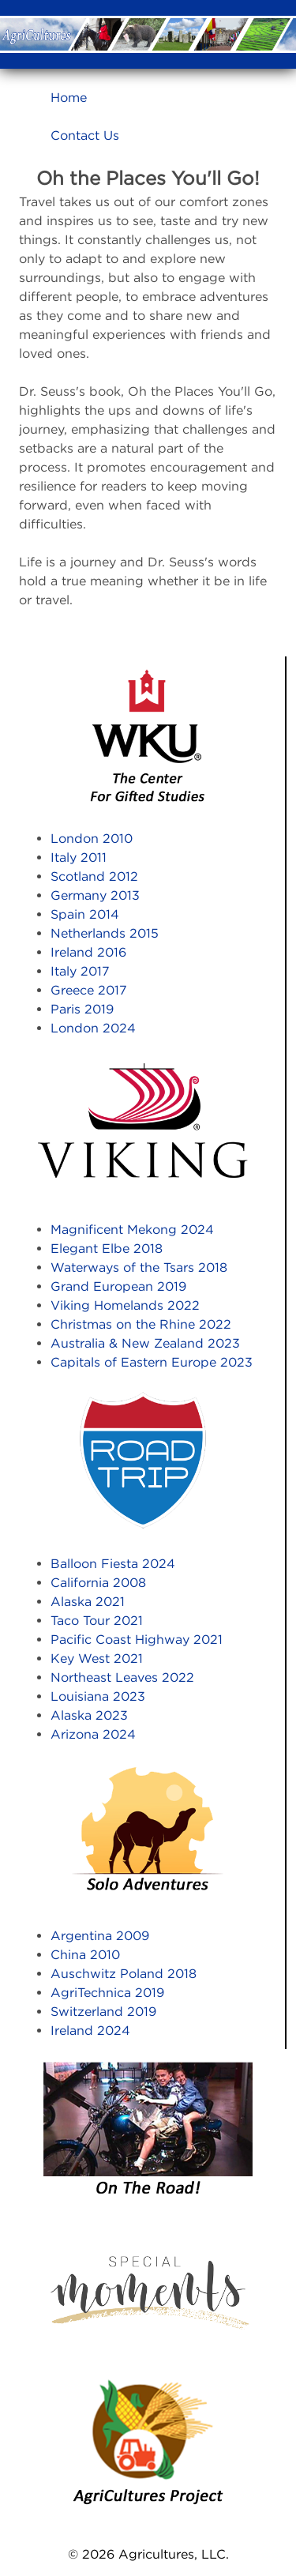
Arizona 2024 (93, 1734)
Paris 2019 (82, 1009)
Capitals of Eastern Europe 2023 (152, 1362)
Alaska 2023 (89, 1715)
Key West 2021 (97, 1658)
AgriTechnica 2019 (107, 1992)
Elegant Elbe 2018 (107, 1248)
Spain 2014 (85, 914)
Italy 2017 (80, 971)
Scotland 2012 (94, 876)
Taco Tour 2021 (97, 1620)
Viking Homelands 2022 (125, 1305)
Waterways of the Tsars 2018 (139, 1267)
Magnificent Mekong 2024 (132, 1229)
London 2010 (92, 838)
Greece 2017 (89, 990)
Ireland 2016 (88, 952)
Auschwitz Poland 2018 (124, 1973)
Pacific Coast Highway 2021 (137, 1639)
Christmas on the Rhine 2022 (141, 1324)
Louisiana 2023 (98, 1696)
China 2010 (85, 1954)
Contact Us (85, 135)
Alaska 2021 (88, 1601)
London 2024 (93, 1028)
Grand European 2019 (118, 1286)
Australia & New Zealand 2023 (145, 1343)
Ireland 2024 (90, 2030)
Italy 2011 (79, 857)
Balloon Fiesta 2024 (113, 1563)
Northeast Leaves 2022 (122, 1677)
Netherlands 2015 (105, 933)
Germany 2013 (95, 895)
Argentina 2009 (100, 1935)
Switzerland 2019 (103, 2011)
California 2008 (98, 1582)
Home (69, 97)
